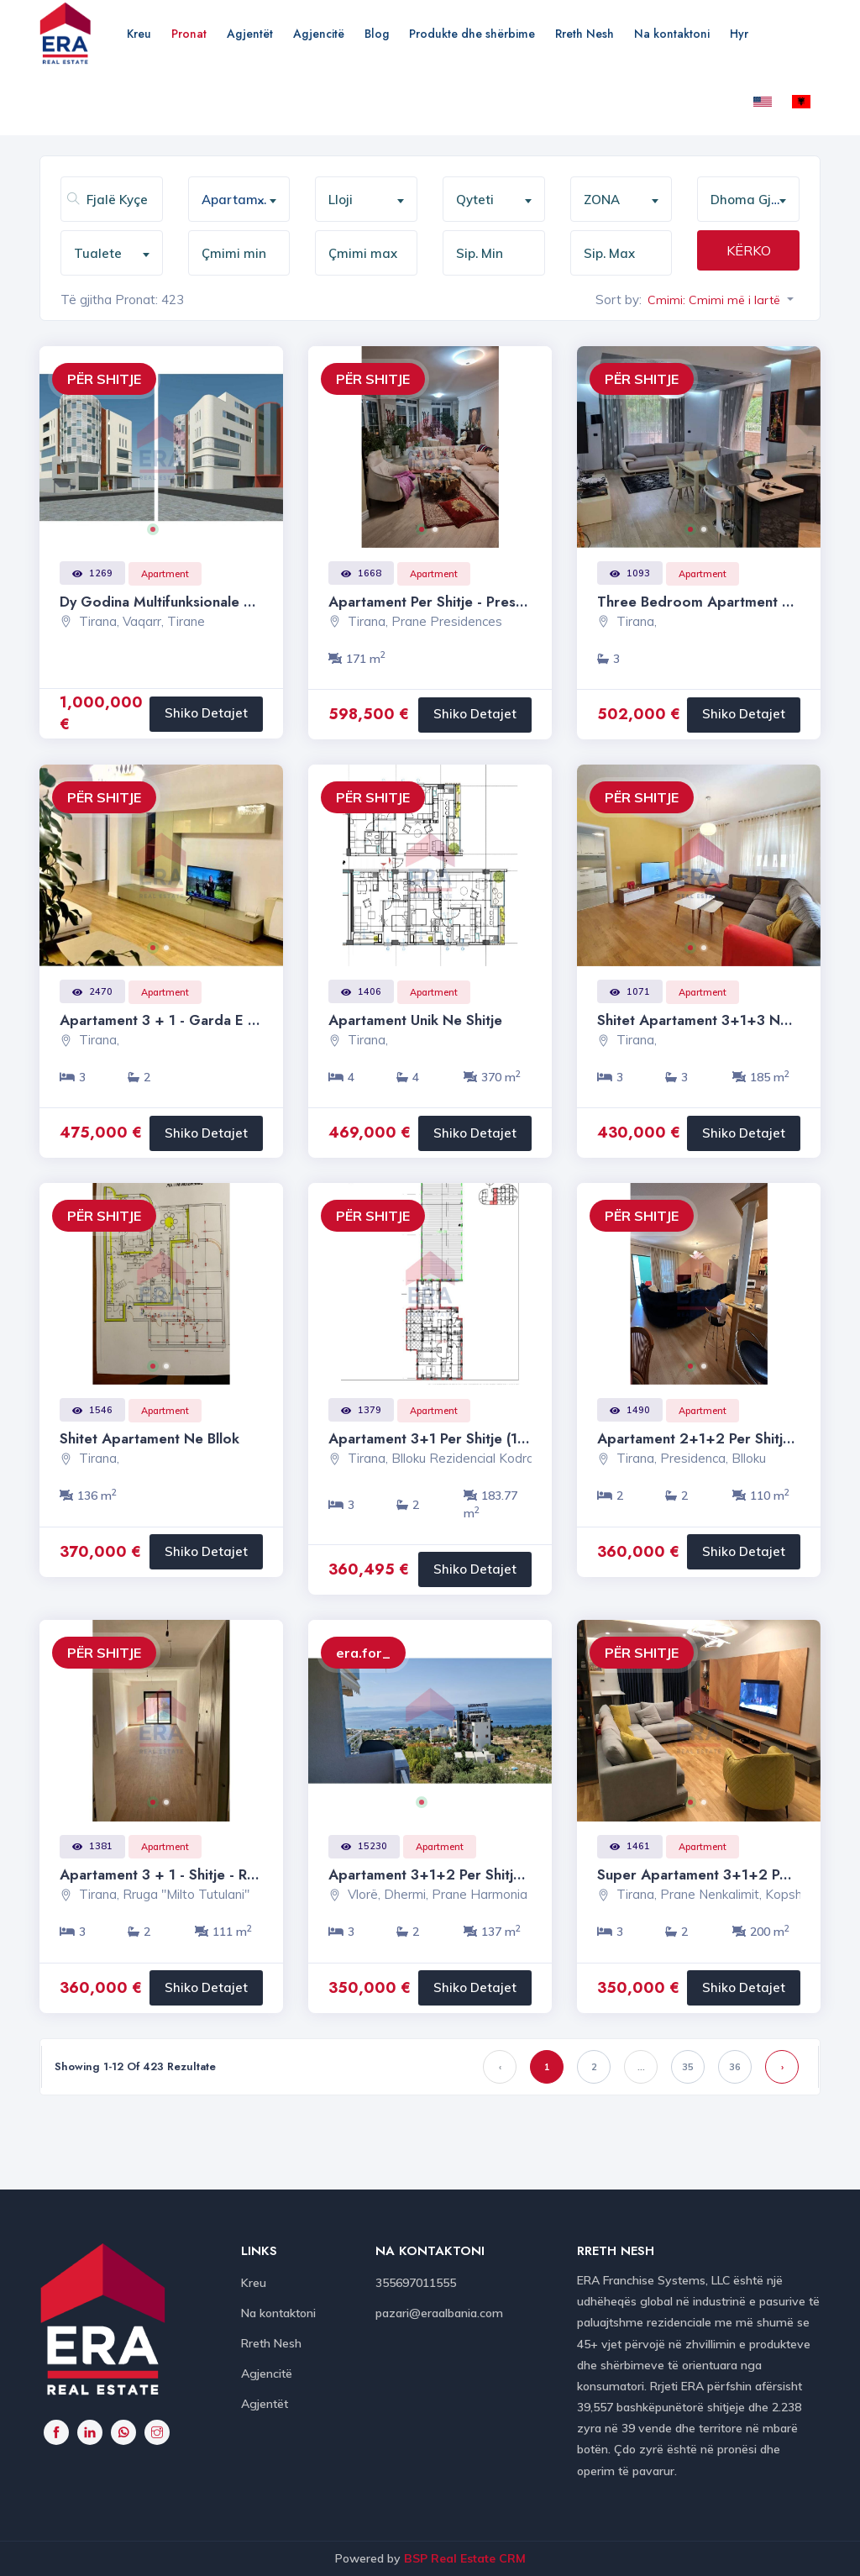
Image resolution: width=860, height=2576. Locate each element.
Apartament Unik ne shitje (415, 1020)
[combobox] (239, 199)
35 (688, 2067)
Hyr (739, 33)
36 (735, 2067)
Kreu (139, 33)
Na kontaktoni (672, 33)
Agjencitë (318, 33)
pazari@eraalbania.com (439, 2313)
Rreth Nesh (584, 33)
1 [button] (158, 535)
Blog (376, 33)
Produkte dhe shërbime (472, 33)
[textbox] (372, 200)
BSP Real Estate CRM (465, 2558)
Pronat (189, 33)
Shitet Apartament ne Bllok (149, 1438)
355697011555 (415, 2282)
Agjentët (250, 33)
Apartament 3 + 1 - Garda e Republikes (190, 1020)
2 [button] (172, 535)
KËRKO (748, 250)
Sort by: (618, 300)
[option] (161, 447)
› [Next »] (782, 2067)
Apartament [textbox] (240, 200)
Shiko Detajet (206, 713)
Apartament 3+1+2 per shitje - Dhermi (455, 1874)
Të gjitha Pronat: (109, 300)
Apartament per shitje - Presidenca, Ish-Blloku (479, 601)
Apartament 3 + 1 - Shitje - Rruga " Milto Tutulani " (226, 1874)
